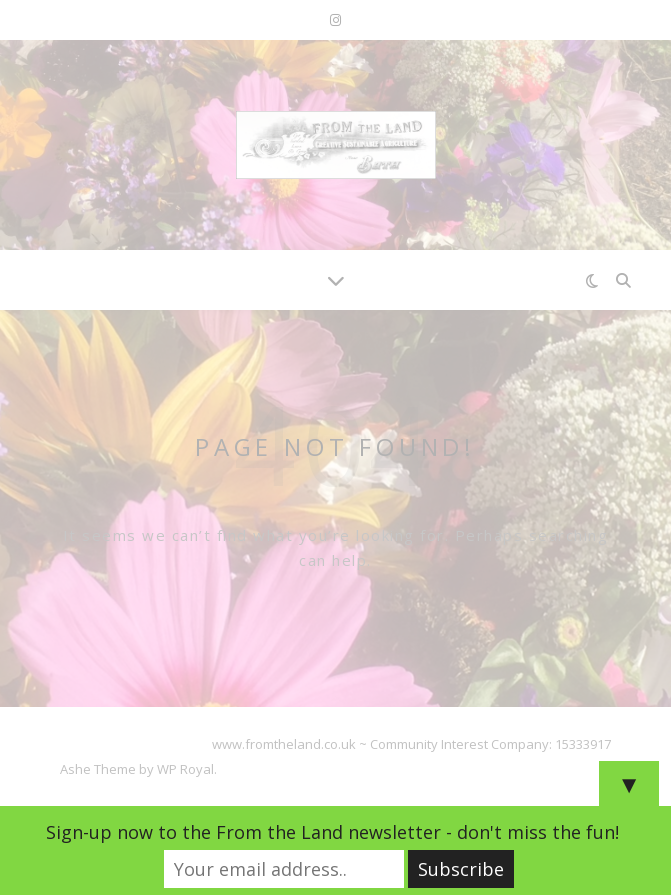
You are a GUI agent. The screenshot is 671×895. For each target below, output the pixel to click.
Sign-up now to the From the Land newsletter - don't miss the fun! (332, 832)
